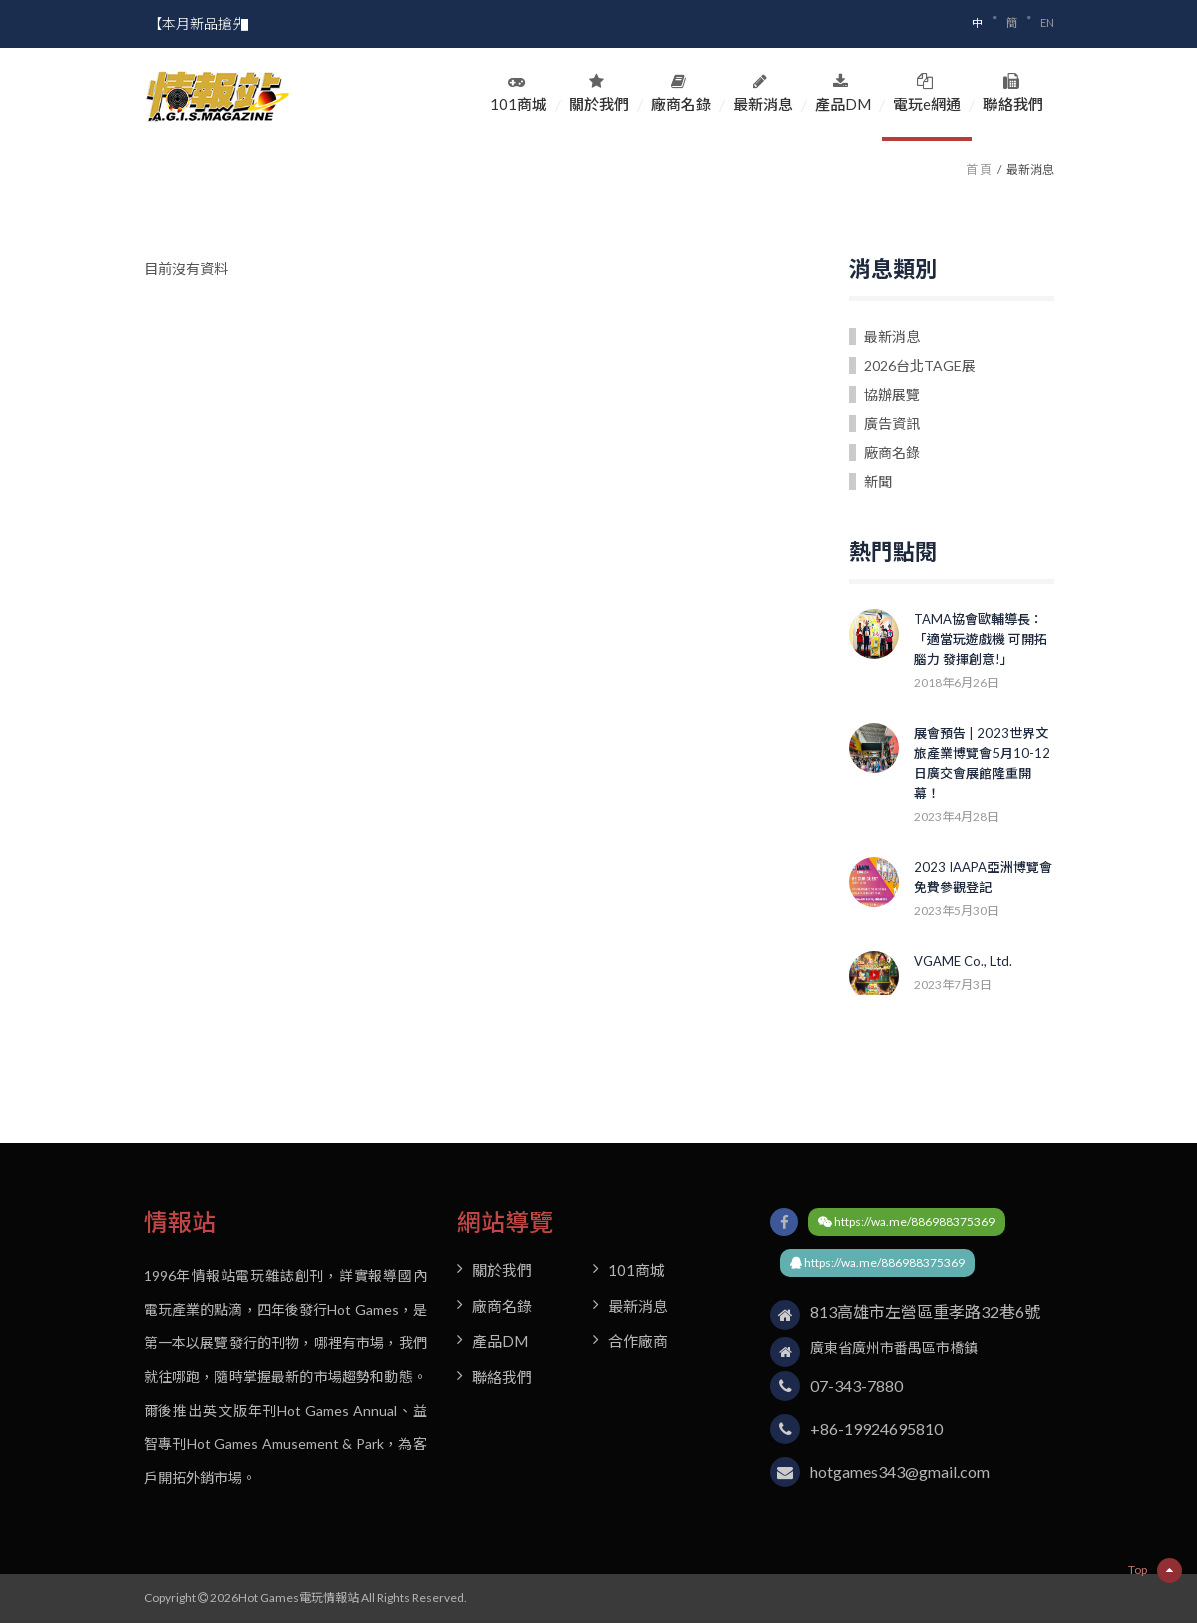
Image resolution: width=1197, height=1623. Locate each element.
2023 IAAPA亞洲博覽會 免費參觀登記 (983, 877)
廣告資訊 (892, 423)
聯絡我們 (1013, 93)
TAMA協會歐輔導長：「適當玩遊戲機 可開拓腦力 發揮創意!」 (980, 639)
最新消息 (763, 93)
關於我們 (599, 93)
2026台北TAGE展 (920, 365)
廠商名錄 (681, 93)
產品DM (843, 93)
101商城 (518, 93)
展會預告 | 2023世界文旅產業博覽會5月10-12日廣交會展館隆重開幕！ (982, 763)
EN (1047, 22)
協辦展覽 (892, 394)
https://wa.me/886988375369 (906, 1221)
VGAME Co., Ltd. (963, 961)
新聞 (878, 481)
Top (1155, 1570)
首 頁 (979, 169)
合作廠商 (638, 1341)
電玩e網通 (927, 93)
